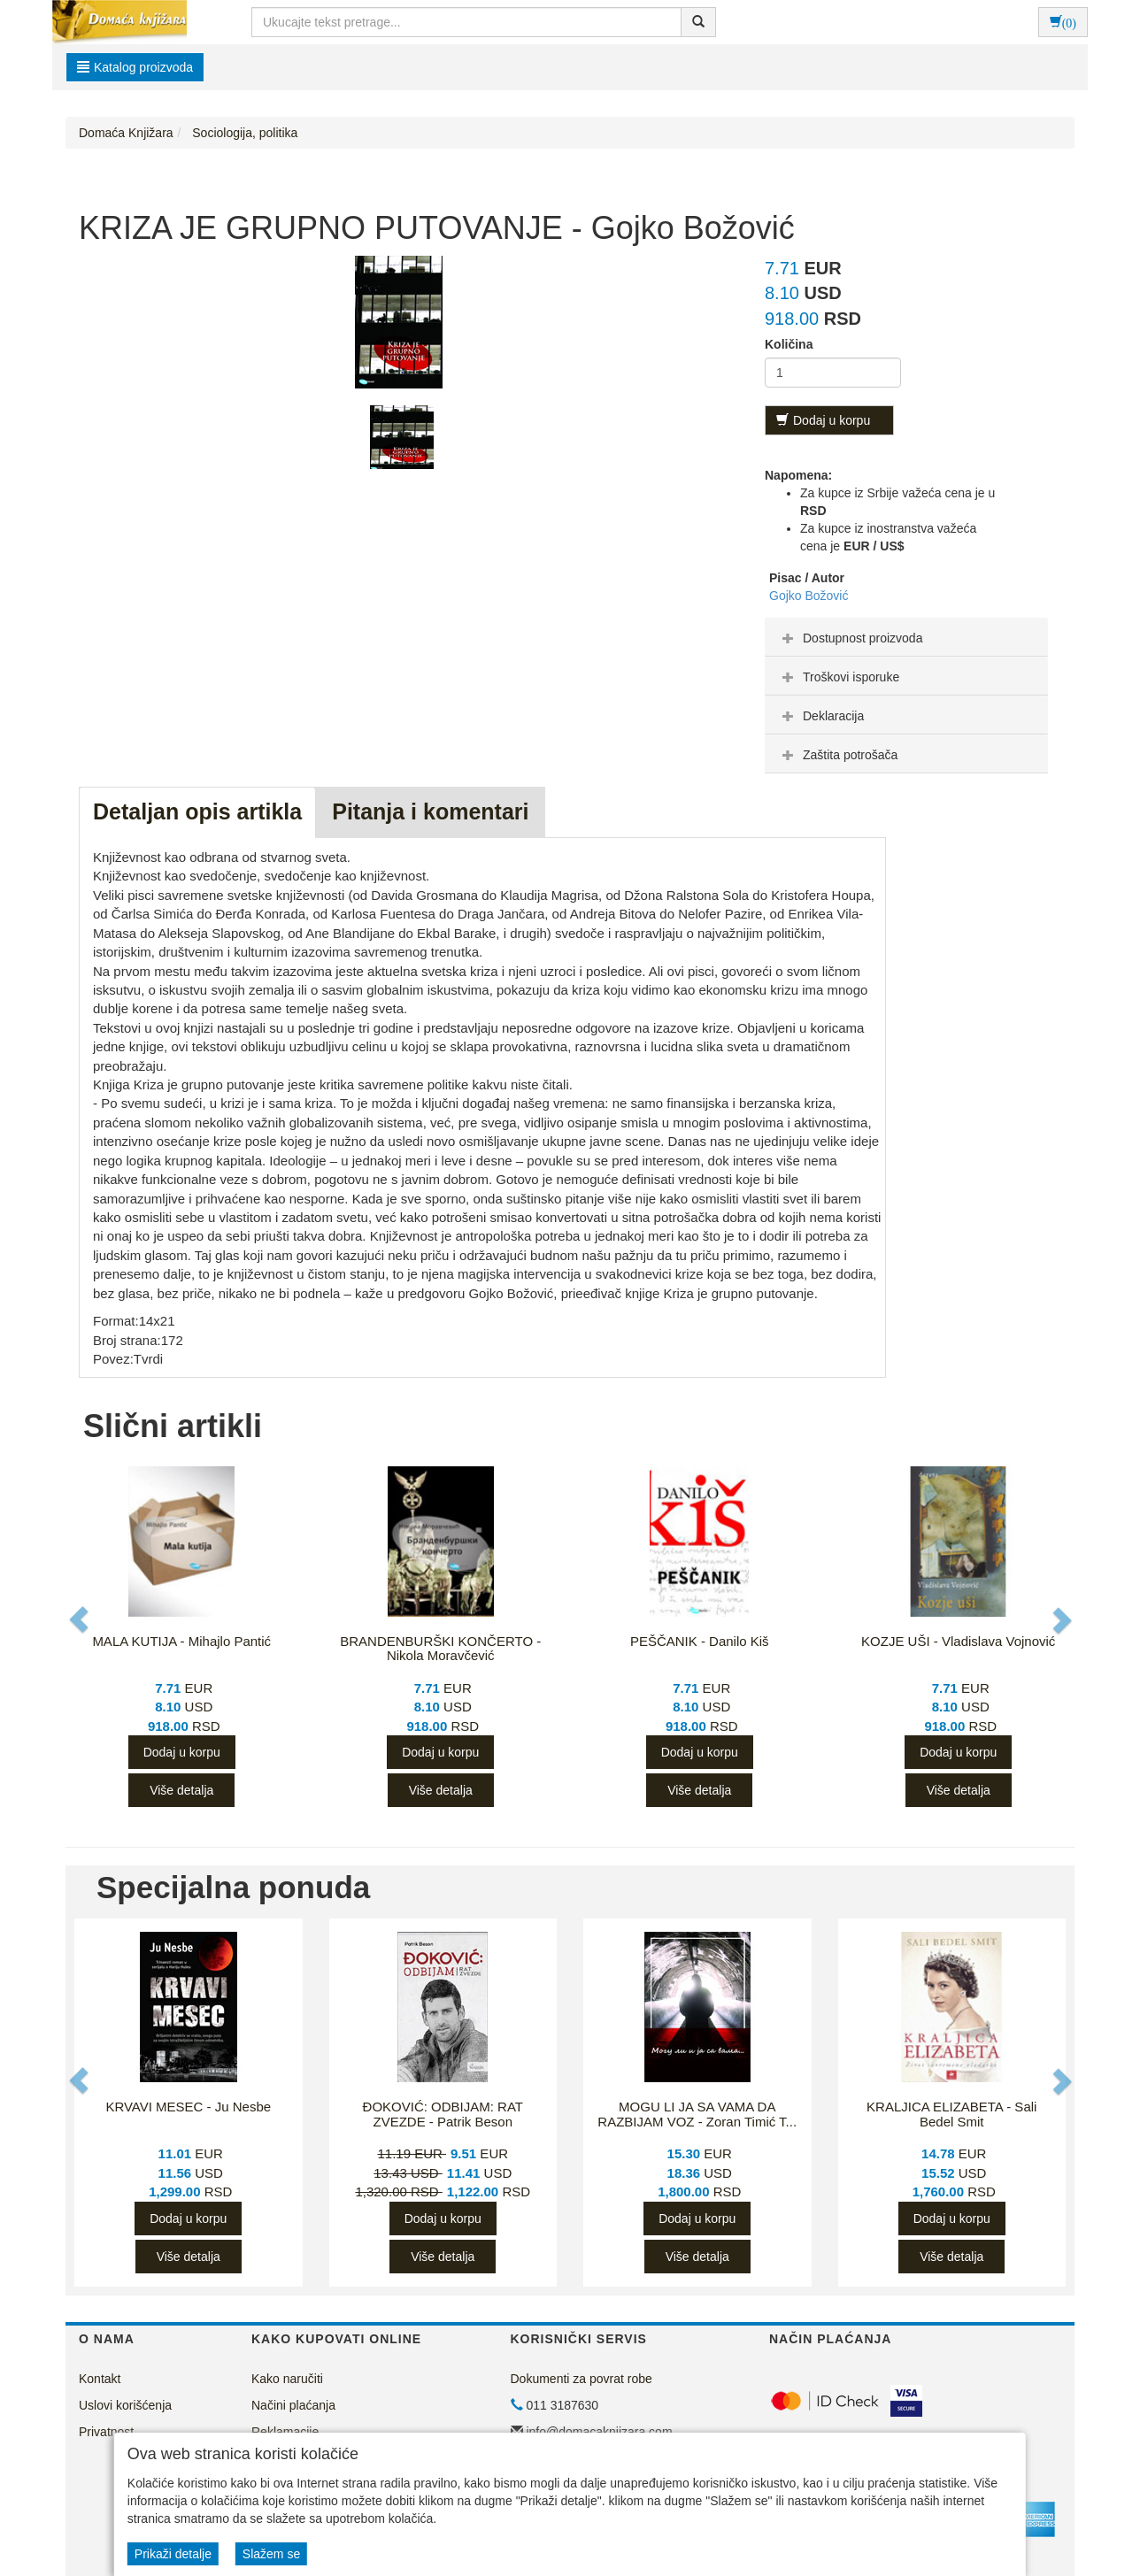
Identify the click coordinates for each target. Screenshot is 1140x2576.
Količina (789, 344)
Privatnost (106, 2432)
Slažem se (271, 2554)
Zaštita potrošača (837, 755)
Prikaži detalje (173, 2554)
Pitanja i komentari (430, 811)
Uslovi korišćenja (125, 2405)
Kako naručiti (287, 2379)
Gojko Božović (808, 595)
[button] (80, 1619)
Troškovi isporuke (838, 677)
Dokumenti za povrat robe (581, 2379)
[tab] (906, 637)
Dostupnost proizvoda (850, 638)
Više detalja (181, 1790)
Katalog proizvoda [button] (135, 67)
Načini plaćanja (293, 2405)
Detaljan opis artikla (197, 811)
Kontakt (99, 2379)
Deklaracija (821, 716)
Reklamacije (285, 2432)
